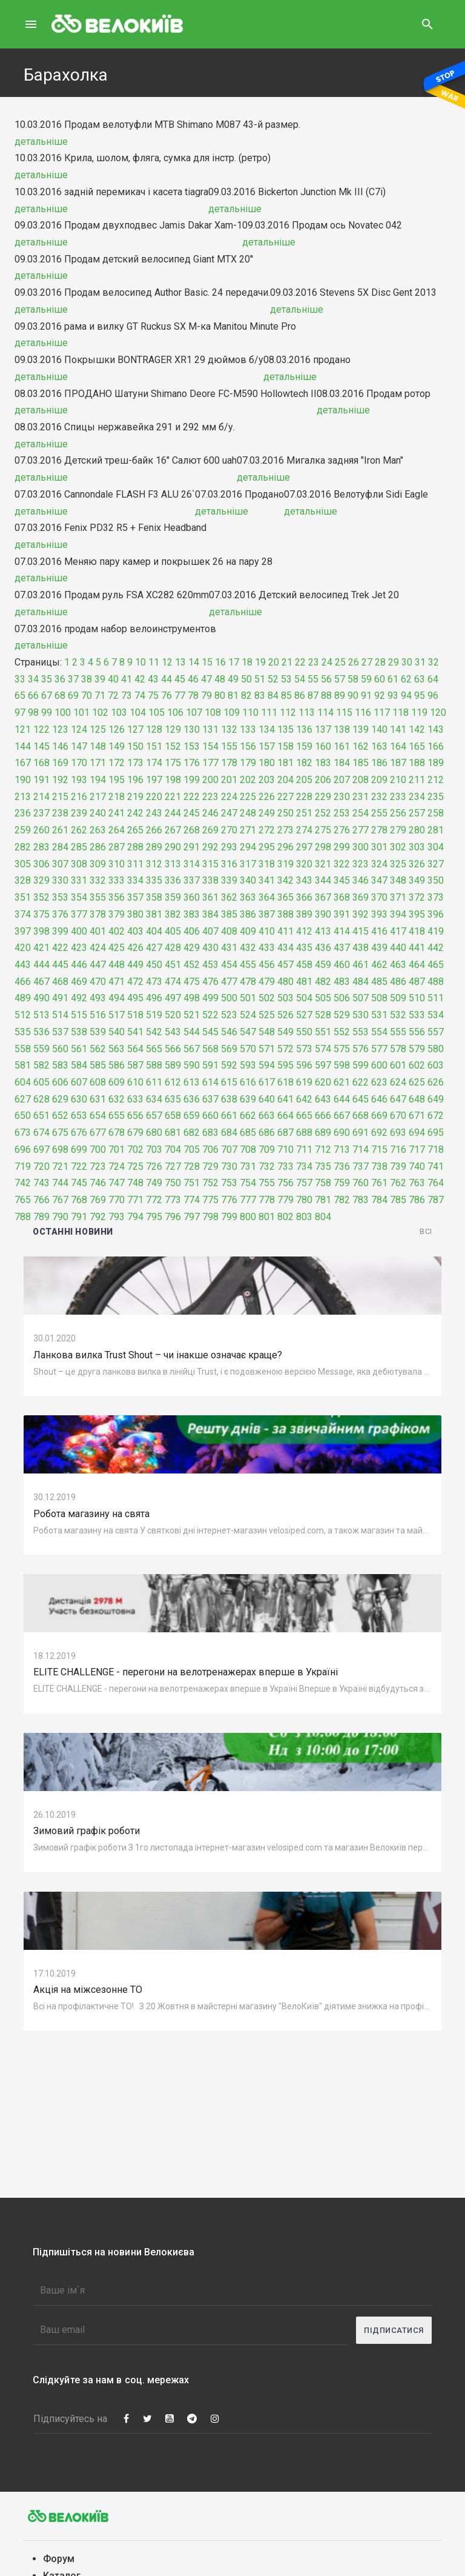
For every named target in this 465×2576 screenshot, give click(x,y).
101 (81, 712)
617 (267, 1082)
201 (229, 780)
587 (135, 1065)
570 (248, 1049)
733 (285, 1166)
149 (116, 746)
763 (417, 1183)
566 (173, 1049)
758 (323, 1183)
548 (267, 1032)
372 (417, 897)
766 (41, 1200)
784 (379, 1200)
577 (379, 1049)
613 (191, 1082)
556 (417, 1032)
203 (267, 780)
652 (60, 1115)
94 (406, 695)
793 (116, 1217)
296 (285, 847)
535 (23, 1032)
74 (139, 695)
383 (191, 914)
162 (360, 746)
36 (59, 679)
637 (210, 1099)
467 (41, 981)
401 (98, 931)
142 (417, 729)
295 (267, 847)
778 (267, 1200)
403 (135, 931)
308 (79, 864)
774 (191, 1200)
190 (23, 780)
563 (116, 1049)
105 (156, 712)
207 (342, 780)
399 (60, 931)
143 (435, 729)
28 (380, 662)
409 (248, 931)
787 (435, 1200)
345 (342, 880)
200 (210, 780)
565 (154, 1049)
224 (229, 796)
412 (304, 931)
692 (379, 1132)
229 (323, 796)
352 (41, 897)
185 (360, 763)
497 (173, 998)
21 (287, 662)
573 (304, 1049)
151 (154, 746)
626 (435, 1082)
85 (286, 695)
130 (191, 729)
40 (113, 679)
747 (116, 1183)
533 (417, 1015)
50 (246, 679)
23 (313, 662)
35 (46, 679)
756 (285, 1183)
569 (229, 1049)
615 (229, 1082)
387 (267, 914)
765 (23, 1200)
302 (398, 847)
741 (435, 1166)
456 (267, 964)
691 (360, 1132)
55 (313, 679)
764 (435, 1183)
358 (154, 897)
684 (229, 1132)
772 (154, 1200)
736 (342, 1166)
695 (435, 1132)
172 (116, 763)
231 (360, 796)
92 (379, 695)
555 (398, 1032)
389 (304, 914)
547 (248, 1032)
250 (285, 813)
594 (267, 1065)
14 (193, 662)
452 (191, 964)
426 (135, 947)
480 (285, 981)
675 (60, 1132)
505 (323, 998)
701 (116, 1149)
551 (323, 1032)
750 (173, 1183)
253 (342, 813)
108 (213, 712)
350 (435, 880)
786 (417, 1200)
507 (360, 998)
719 (23, 1166)
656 (135, 1115)
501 (248, 998)
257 (417, 813)
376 (60, 914)
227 (285, 796)
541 (135, 1032)
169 (60, 763)
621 (342, 1082)
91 (366, 695)
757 (304, 1183)
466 (23, 981)
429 (191, 947)
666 (323, 1115)
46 (193, 679)
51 (259, 679)
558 (23, 1049)
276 (342, 830)
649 (435, 1099)
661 (229, 1115)
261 (60, 830)
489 (23, 998)
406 (191, 931)
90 (353, 695)
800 (248, 1217)
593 (248, 1065)
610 (135, 1082)
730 (229, 1166)
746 (98, 1183)
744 (60, 1183)
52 (273, 679)
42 (139, 679)
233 (398, 796)
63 (419, 679)
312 (154, 864)
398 (41, 931)
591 (210, 1065)
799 (229, 1217)
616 (248, 1082)
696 (23, 1149)
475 (191, 981)
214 (41, 796)
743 (41, 1183)
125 (98, 729)
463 (398, 964)
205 (304, 780)
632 (116, 1099)
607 (79, 1082)
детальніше (41, 141)
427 (154, 947)
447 (98, 964)
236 (23, 813)
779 (285, 1200)
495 (135, 998)
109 (231, 712)
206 (323, 780)
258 (435, 813)
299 (342, 847)
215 (60, 796)
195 (116, 780)
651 (41, 1115)
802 (285, 1217)
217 (98, 796)
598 (342, 1065)
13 (180, 662)
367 (323, 897)
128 (154, 729)
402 (116, 931)
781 (323, 1200)
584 (79, 1065)
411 (285, 931)
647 (398, 1099)
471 (116, 981)
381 (154, 914)
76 (166, 695)
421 (41, 947)
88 (326, 695)
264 (116, 830)
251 (304, 813)
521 (191, 1015)
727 (173, 1166)
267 (173, 830)
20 (273, 662)
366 (304, 897)
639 (248, 1099)
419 (435, 931)
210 (398, 780)
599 (360, 1065)
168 (41, 763)
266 (154, 830)
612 (173, 1082)
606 (60, 1082)
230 (342, 796)
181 (285, 763)
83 (259, 695)
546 (229, 1032)
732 (267, 1166)
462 (379, 964)
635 (173, 1099)
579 (417, 1049)
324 (379, 864)
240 (98, 813)
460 (342, 964)
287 (116, 847)
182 (304, 763)
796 (173, 1217)
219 (135, 796)
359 (173, 897)
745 (79, 1183)
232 (379, 796)
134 (267, 729)
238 (60, 813)
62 (406, 679)
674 (41, 1132)
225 (248, 796)
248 (248, 813)
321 (323, 864)
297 (304, 847)
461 (360, 964)
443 (23, 964)
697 (41, 1149)
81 (233, 695)
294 (248, 847)
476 (210, 981)
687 (285, 1132)
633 (135, 1099)
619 (304, 1082)
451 (173, 964)
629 (60, 1099)
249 (267, 813)
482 (323, 981)
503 (285, 998)
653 (79, 1115)
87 (313, 695)
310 (116, 864)
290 (173, 847)
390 (323, 914)
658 (173, 1115)
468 (60, 981)
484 (360, 981)
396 (435, 914)
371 (398, 897)
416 (379, 931)
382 (173, 914)
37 (73, 679)
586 (116, 1065)
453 (210, 964)
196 (135, 780)
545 (210, 1032)
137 (323, 729)
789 (41, 1217)
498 (191, 998)
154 (210, 746)
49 (233, 679)
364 (267, 897)
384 (210, 914)
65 (20, 695)
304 (435, 847)
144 (23, 746)
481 (304, 981)
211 (417, 780)
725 (135, 1166)
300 (360, 847)
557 (435, 1032)
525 (267, 1015)
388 (285, 914)
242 (135, 813)
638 (229, 1099)
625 (417, 1082)
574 (323, 1049)
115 (344, 712)
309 (98, 864)
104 (138, 712)
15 (207, 662)
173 (135, 763)
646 (379, 1099)
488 (435, 981)
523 (229, 1015)
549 (285, 1032)
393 (379, 914)
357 (135, 897)
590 (191, 1065)
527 (304, 1015)
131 (210, 729)
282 (23, 847)
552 (342, 1032)
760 (360, 1183)
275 (323, 830)
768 (79, 1200)
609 (116, 1082)
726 (154, 1166)
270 (229, 830)
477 (229, 981)
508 (379, 998)
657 (154, 1115)
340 (248, 880)
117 (382, 712)
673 (23, 1132)
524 (248, 1015)
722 (79, 1166)
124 (79, 729)
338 (210, 880)
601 (398, 1065)
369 (360, 897)
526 (285, 1015)
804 (323, 1217)
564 (135, 1049)
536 (41, 1032)
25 (340, 662)
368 (342, 897)
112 (288, 712)
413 (323, 931)
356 (116, 897)
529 (342, 1015)
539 (98, 1032)
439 (379, 947)
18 (247, 662)
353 (60, 897)
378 (98, 914)
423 (79, 947)
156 (248, 746)
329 (41, 880)
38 (86, 679)
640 (267, 1099)
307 (60, 864)
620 (323, 1082)
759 (342, 1183)
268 (191, 830)
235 (435, 796)
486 (398, 981)
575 (342, 1049)
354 (79, 897)
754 (248, 1183)
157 (267, 746)
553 (360, 1032)
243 (154, 813)
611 (154, 1082)
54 (299, 679)
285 (79, 847)
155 (229, 746)
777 (248, 1200)
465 (435, 964)
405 (173, 931)
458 (304, 964)
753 (229, 1183)
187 (398, 763)
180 (267, 763)
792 (98, 1217)
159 (304, 746)
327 (435, 864)
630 (79, 1099)
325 (398, 864)
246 (210, 813)
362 (229, 897)
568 (210, 1049)
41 (126, 679)
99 (46, 712)
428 (173, 947)
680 (154, 1132)
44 (166, 679)
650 (23, 1115)
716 (398, 1149)
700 (98, 1149)
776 (229, 1200)
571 (267, 1049)
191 (41, 780)
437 (342, 947)
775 (210, 1200)
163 (379, 746)
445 (60, 964)
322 (342, 864)
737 (360, 1166)
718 (435, 1149)
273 (285, 830)
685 (248, 1132)
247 (229, 813)
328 (23, 880)
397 (23, 931)
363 (248, 897)
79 (206, 695)
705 (191, 1149)
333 (116, 880)
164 (398, 746)
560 (60, 1049)
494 (116, 998)
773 (173, 1200)
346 (360, 880)
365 (285, 897)
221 (173, 796)
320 (304, 864)
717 (417, 1149)
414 (342, 931)
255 (379, 813)
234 (417, 796)
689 (323, 1132)
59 (366, 679)
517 (116, 1015)
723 (98, 1166)
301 (379, 847)
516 (98, 1015)
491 (60, 998)
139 (360, 729)
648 (417, 1099)
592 (229, 1065)
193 (79, 780)
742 (23, 1183)
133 (248, 729)
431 (229, 947)
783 (360, 1200)
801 (267, 1217)
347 (379, 880)
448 (116, 964)
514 (60, 1015)
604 (23, 1082)
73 (126, 695)
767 (60, 1200)
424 (98, 947)
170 (79, 763)
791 (79, 1217)
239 (79, 813)
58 (353, 679)
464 (417, 964)
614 (210, 1082)
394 (398, 914)
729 (210, 1166)
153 (191, 746)
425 (116, 947)
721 (60, 1166)
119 (419, 712)
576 (360, 1049)
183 (323, 763)
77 (179, 695)
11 (153, 662)
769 (98, 1200)
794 (135, 1217)
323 (360, 864)
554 (379, 1032)
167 (23, 763)
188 (417, 763)
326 (417, 864)
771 (135, 1200)
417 (398, 931)
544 (191, 1032)
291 (191, 847)
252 (323, 813)
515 (79, 1015)
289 (154, 847)
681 (173, 1132)
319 (285, 864)
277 (360, 830)
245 (191, 813)
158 (285, 746)
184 (342, 763)
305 (23, 864)
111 (269, 712)
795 (154, 1217)
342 (285, 880)
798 (210, 1217)
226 (267, 796)
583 (60, 1065)
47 (206, 679)
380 (135, 914)
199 (191, 780)
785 (398, 1200)
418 (417, 931)
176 (191, 763)
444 (41, 964)
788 (23, 1217)
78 (193, 695)
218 (116, 796)
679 (135, 1132)
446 (79, 964)
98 (33, 712)
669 (379, 1115)
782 (342, 1200)
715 (379, 1149)
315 (210, 864)
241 (116, 813)
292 (210, 847)
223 (210, 796)
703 (154, 1149)
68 (59, 695)
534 (435, 1015)
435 (304, 947)
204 (285, 780)
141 (398, 729)
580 (435, 1049)
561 (79, 1049)
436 (323, 947)
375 (41, 914)
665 (304, 1115)
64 (432, 679)
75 (153, 695)
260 (41, 830)
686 (267, 1132)
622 (360, 1082)
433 (267, 947)
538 (79, 1032)
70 (86, 695)
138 (342, 729)
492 (79, 998)
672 (435, 1115)
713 (342, 1149)
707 (229, 1149)
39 (99, 679)
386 (248, 914)
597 (323, 1065)
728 (191, 1166)
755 (267, 1183)
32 (433, 662)
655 (116, 1115)
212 (435, 780)
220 (154, 796)
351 (23, 897)
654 (98, 1115)
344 (323, 880)
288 (135, 847)
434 (285, 947)
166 (435, 746)
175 (173, 763)
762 (398, 1183)
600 (379, 1065)
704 (173, 1149)
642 (304, 1099)
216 (79, 796)
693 (398, 1132)
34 (33, 679)
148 (98, 746)
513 (41, 1015)
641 (285, 1099)
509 (398, 998)
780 (304, 1200)
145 (41, 746)
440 (398, 947)
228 (304, 796)
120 (438, 712)
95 (419, 695)
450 (154, 964)
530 (360, 1015)
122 (41, 729)
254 (360, 813)
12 (167, 662)
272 (267, 830)
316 (229, 864)
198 (173, 780)
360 (191, 897)
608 (98, 1082)
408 (229, 931)
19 (260, 662)
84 (273, 695)
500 (229, 998)
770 (116, 1200)
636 (191, 1099)
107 (194, 712)
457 (285, 964)
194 (98, 780)
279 (398, 830)
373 (435, 897)
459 (323, 964)
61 (393, 679)
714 (360, 1149)
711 (304, 1149)
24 (327, 662)
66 (33, 695)
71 (99, 695)
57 (339, 679)
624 (398, 1082)
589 (173, 1065)
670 (398, 1115)
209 (379, 780)
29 (393, 662)
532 (398, 1015)
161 (342, 746)
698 (60, 1149)
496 (154, 998)
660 (210, 1115)
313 (173, 864)
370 (379, 897)
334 (135, 880)
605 (41, 1082)
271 (248, 830)
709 (267, 1149)
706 (210, 1149)
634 (154, 1099)
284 (60, 847)
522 (210, 1015)
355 (98, 897)
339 (229, 880)
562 (98, 1049)
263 (98, 830)
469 (79, 981)
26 (353, 662)
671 (417, 1115)
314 (191, 864)
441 (417, 947)
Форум (58, 2558)
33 (20, 679)
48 (219, 679)
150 (135, 746)
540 (116, 1032)
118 (400, 712)
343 (304, 880)
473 (154, 981)
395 (417, 914)
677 (98, 1132)
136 (304, 729)
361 (210, 897)
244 (173, 813)
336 (173, 880)
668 (360, 1115)
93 (393, 695)
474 (173, 981)
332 (98, 880)
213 (23, 796)
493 (98, 998)
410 (267, 931)
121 (23, 729)
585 (98, 1065)
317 (248, 864)
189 (435, 763)
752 (210, 1183)
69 (73, 695)
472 (135, 981)
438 (360, 947)
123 (60, 729)
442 (435, 947)
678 (116, 1132)
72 (113, 695)
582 (41, 1065)
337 (191, 880)
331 (79, 880)
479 (267, 981)
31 (420, 662)
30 (406, 662)
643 (323, 1099)
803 (304, 1217)
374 (23, 914)
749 (154, 1183)
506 (342, 998)
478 (248, 981)
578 (398, 1049)
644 (342, 1099)
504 (304, 998)
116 (363, 712)
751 (191, 1183)
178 (229, 763)
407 (210, 931)
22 (300, 662)
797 (191, 1217)
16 (220, 662)
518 (135, 1015)
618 (285, 1082)
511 (435, 998)
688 (304, 1132)
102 (100, 712)
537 (60, 1032)
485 (379, 981)
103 (119, 712)
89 (339, 695)
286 (98, 847)
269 (210, 830)
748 (135, 1183)
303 (417, 847)
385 (229, 914)
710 (285, 1149)
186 (379, 763)
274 (304, 830)
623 (379, 1082)
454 (229, 964)
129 (173, 729)
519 (154, 1015)
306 (41, 864)
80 (219, 695)
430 (210, 947)
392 (360, 914)
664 (285, 1115)
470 (98, 981)
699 (79, 1149)
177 (210, 763)
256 (398, 813)
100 (62, 712)
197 (154, 780)
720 (41, 1166)
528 (323, 1015)
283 (41, 847)
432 (248, 947)
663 (267, 1115)
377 (79, 914)
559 (41, 1049)
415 (360, 931)
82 (246, 695)
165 (417, 746)
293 (229, 847)
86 (299, 695)
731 (248, 1166)
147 (79, 746)
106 (175, 712)
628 (41, 1099)
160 (323, 746)
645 (360, 1099)
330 (60, 880)
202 (248, 780)
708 (248, 1149)
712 (323, 1149)
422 (60, 947)
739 (398, 1166)
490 (41, 998)
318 (267, 864)
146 (60, 746)
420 (23, 947)
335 (154, 880)
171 (98, 763)
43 (153, 679)
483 (342, 981)
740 (417, 1166)
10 (140, 662)
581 (23, 1065)
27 (366, 662)
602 (417, 1065)
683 (210, 1132)
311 (135, 864)
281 (435, 830)
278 (379, 830)
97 (20, 712)
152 (173, 746)
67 (46, 695)
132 (229, 729)
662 (248, 1115)
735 (323, 1166)
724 (116, 1166)
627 (23, 1099)
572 (285, 1049)
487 (417, 981)
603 (435, 1065)
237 (41, 813)
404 (154, 931)
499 (210, 998)
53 (286, 679)
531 (379, 1015)
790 (60, 1217)
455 (248, 964)
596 (304, 1065)
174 (154, 763)
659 (191, 1115)
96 (432, 695)
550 (304, 1032)
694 (417, 1132)
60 (379, 679)
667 (342, 1115)
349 (417, 880)
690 (342, 1132)
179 (248, 763)
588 (154, 1065)
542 (154, 1032)
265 (135, 830)
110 (250, 712)
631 (98, 1099)
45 (179, 679)
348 (398, 880)
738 (379, 1166)
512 (23, 1015)
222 (191, 796)
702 (135, 1149)
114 (325, 712)
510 (417, 998)
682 (191, 1132)
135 (285, 729)
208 (360, 780)
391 (342, 914)
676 (79, 1132)
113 (306, 712)
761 (379, 1183)
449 (135, 964)
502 (267, 998)
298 (323, 847)
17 (233, 662)
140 (379, 729)
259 (23, 830)
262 (79, 830)
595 (285, 1065)
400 (79, 931)
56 (326, 679)
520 (173, 1015)
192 (60, 780)
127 (135, 729)
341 (267, 880)
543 (173, 1032)
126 (116, 729)
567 (191, 1049)
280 (417, 830)
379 (116, 914)
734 (304, 1166)
